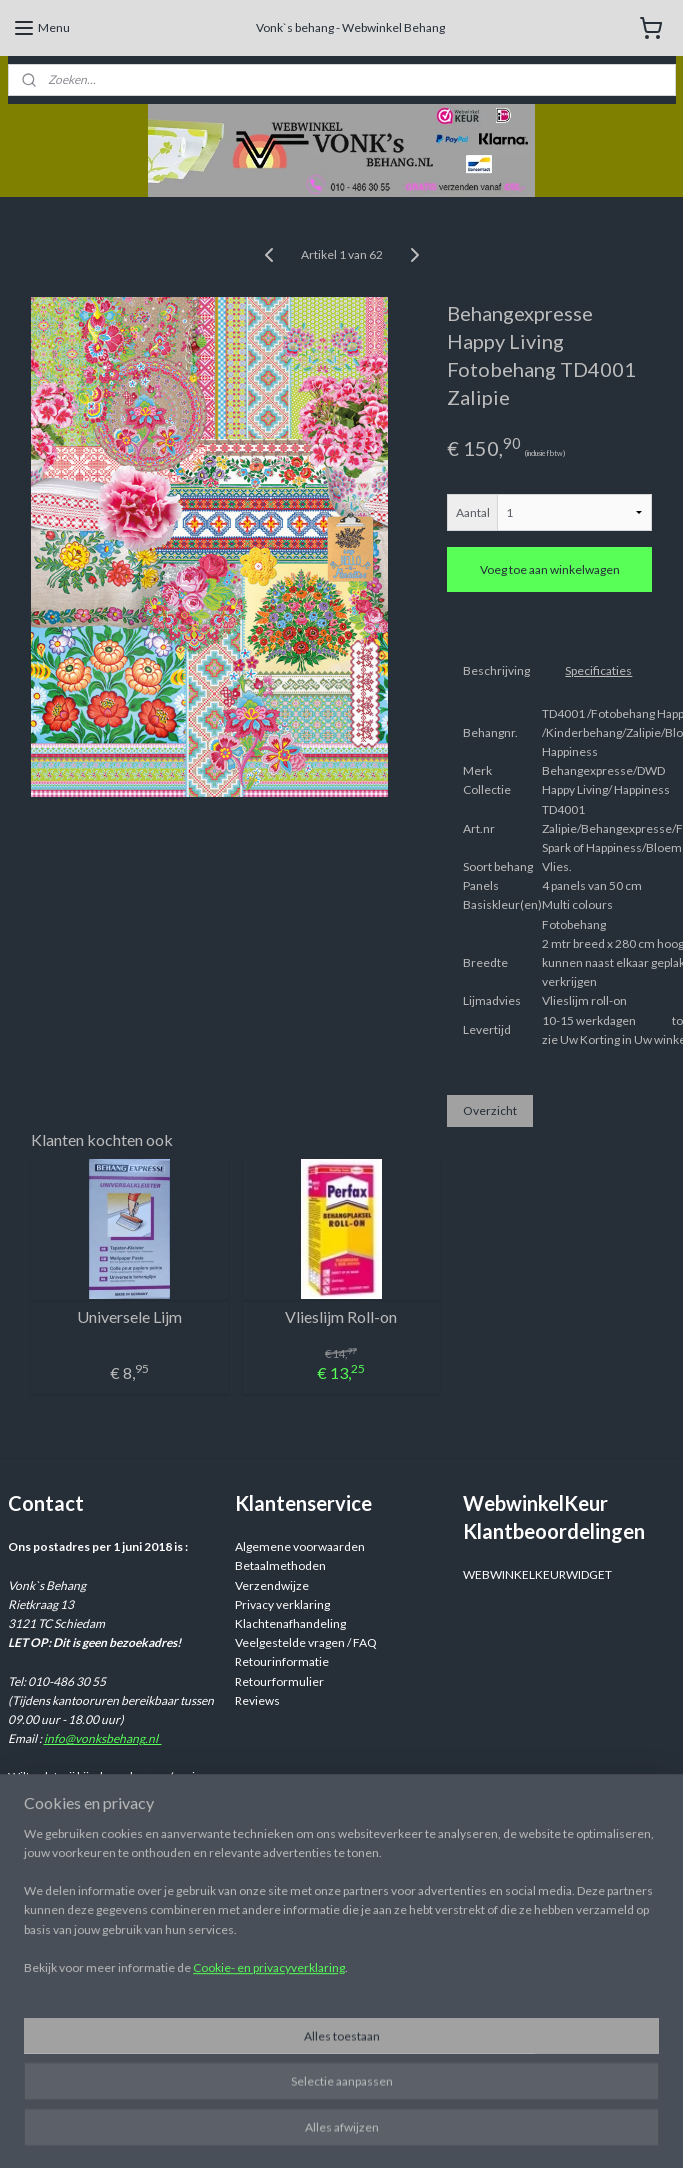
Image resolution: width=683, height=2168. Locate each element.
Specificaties (598, 669)
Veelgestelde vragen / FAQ (306, 1642)
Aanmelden (54, 2052)
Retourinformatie (282, 1661)
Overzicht (490, 1109)
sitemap (459, 2131)
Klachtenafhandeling (290, 1623)
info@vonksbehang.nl (103, 1738)
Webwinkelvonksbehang (328, 2013)
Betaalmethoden (280, 1565)
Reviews (257, 1700)
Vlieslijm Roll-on (341, 1316)
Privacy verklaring (282, 1604)
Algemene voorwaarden (300, 1546)
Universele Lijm (129, 1316)
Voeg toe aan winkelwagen (550, 569)
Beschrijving (496, 669)
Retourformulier (279, 1681)
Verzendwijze (272, 1585)
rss (495, 2131)
